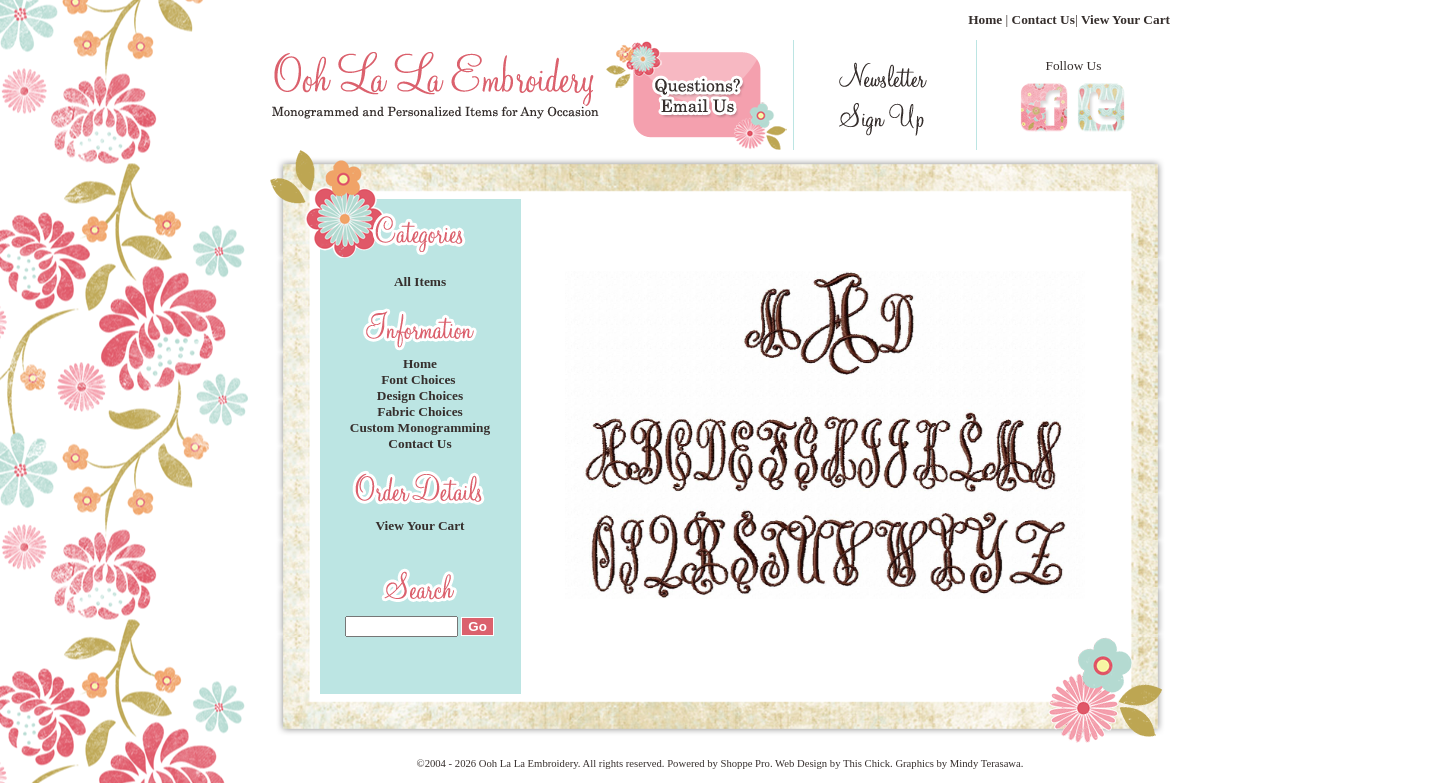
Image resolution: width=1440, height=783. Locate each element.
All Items (420, 281)
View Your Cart (1125, 19)
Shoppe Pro (744, 763)
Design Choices (420, 395)
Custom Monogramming (420, 427)
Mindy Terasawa (985, 763)
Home (985, 19)
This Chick (866, 763)
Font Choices (420, 379)
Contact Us (1043, 19)
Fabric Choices (420, 411)
